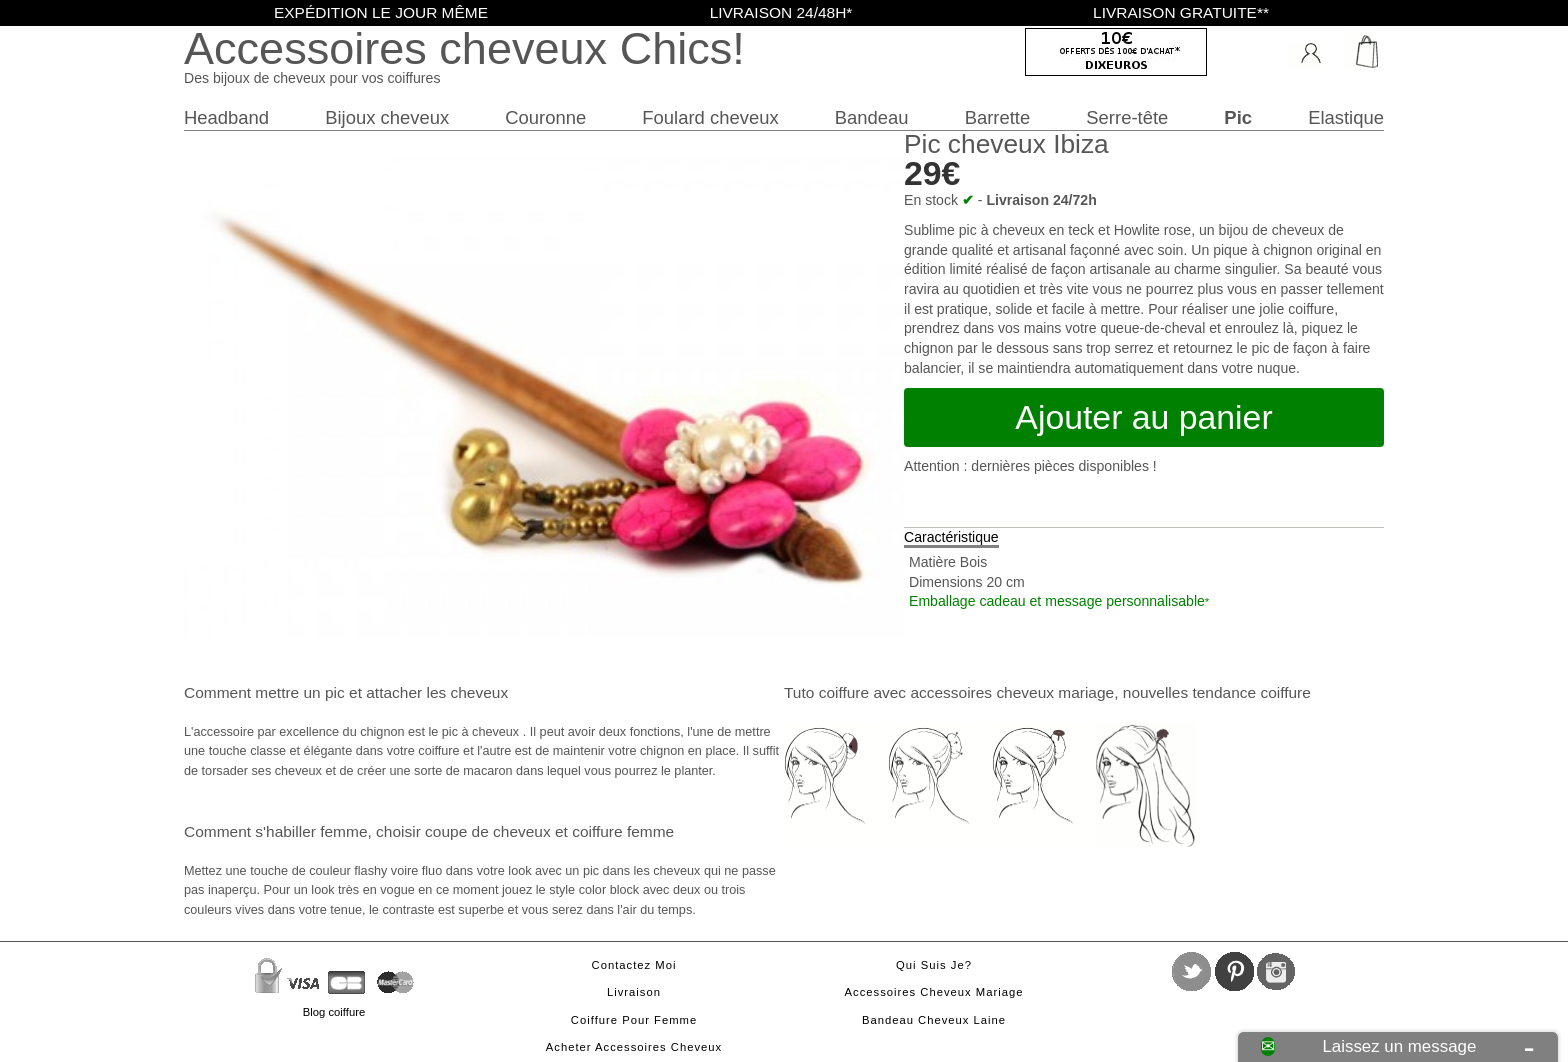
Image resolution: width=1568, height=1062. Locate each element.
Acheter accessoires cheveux (634, 1047)
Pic (1238, 117)
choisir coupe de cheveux (463, 831)
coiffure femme (623, 831)
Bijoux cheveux (387, 117)
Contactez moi (634, 965)
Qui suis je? (934, 965)
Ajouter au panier (1143, 417)
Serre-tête (1127, 117)
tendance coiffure (1251, 692)
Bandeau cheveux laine (934, 1020)
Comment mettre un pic (264, 692)
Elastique (1346, 117)
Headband (226, 117)
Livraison (634, 992)
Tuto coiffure (826, 692)
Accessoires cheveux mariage (934, 992)
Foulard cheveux (710, 117)
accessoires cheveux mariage (1012, 692)
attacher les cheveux (437, 692)
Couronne (545, 117)
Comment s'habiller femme (275, 831)
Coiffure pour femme (634, 1020)
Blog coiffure (334, 1012)
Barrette (998, 117)
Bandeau (872, 117)
